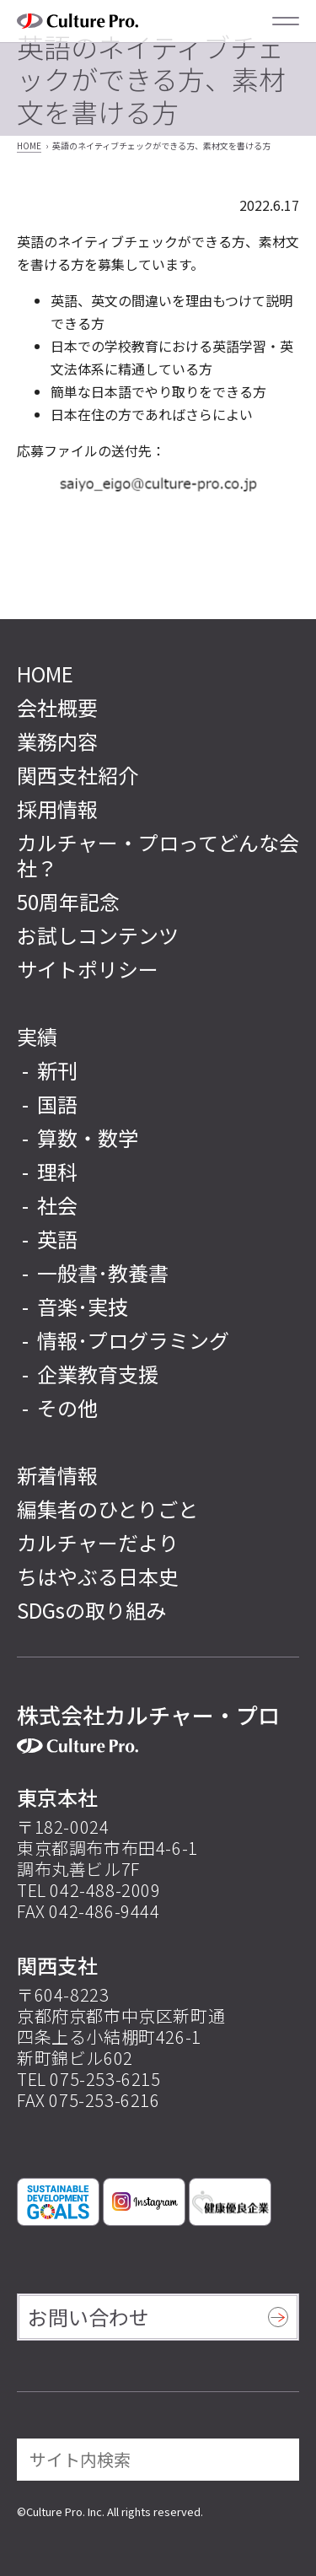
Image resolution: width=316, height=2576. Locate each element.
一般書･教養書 (103, 1272)
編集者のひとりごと (107, 1508)
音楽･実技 (82, 1306)
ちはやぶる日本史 (98, 1576)
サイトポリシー (87, 969)
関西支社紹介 (77, 775)
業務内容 (57, 741)
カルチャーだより (98, 1542)
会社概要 (57, 707)
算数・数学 (87, 1138)
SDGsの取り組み (91, 1610)
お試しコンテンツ (98, 935)
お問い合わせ (88, 2316)
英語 (57, 1239)
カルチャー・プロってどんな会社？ (158, 854)
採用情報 (57, 808)
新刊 (57, 1070)
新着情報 (57, 1475)
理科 (57, 1171)
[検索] (274, 2459)
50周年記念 (68, 901)
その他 (67, 1407)
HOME (29, 145)
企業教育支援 (97, 1374)
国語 (57, 1104)
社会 (57, 1205)
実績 (37, 1036)
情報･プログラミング (133, 1340)
